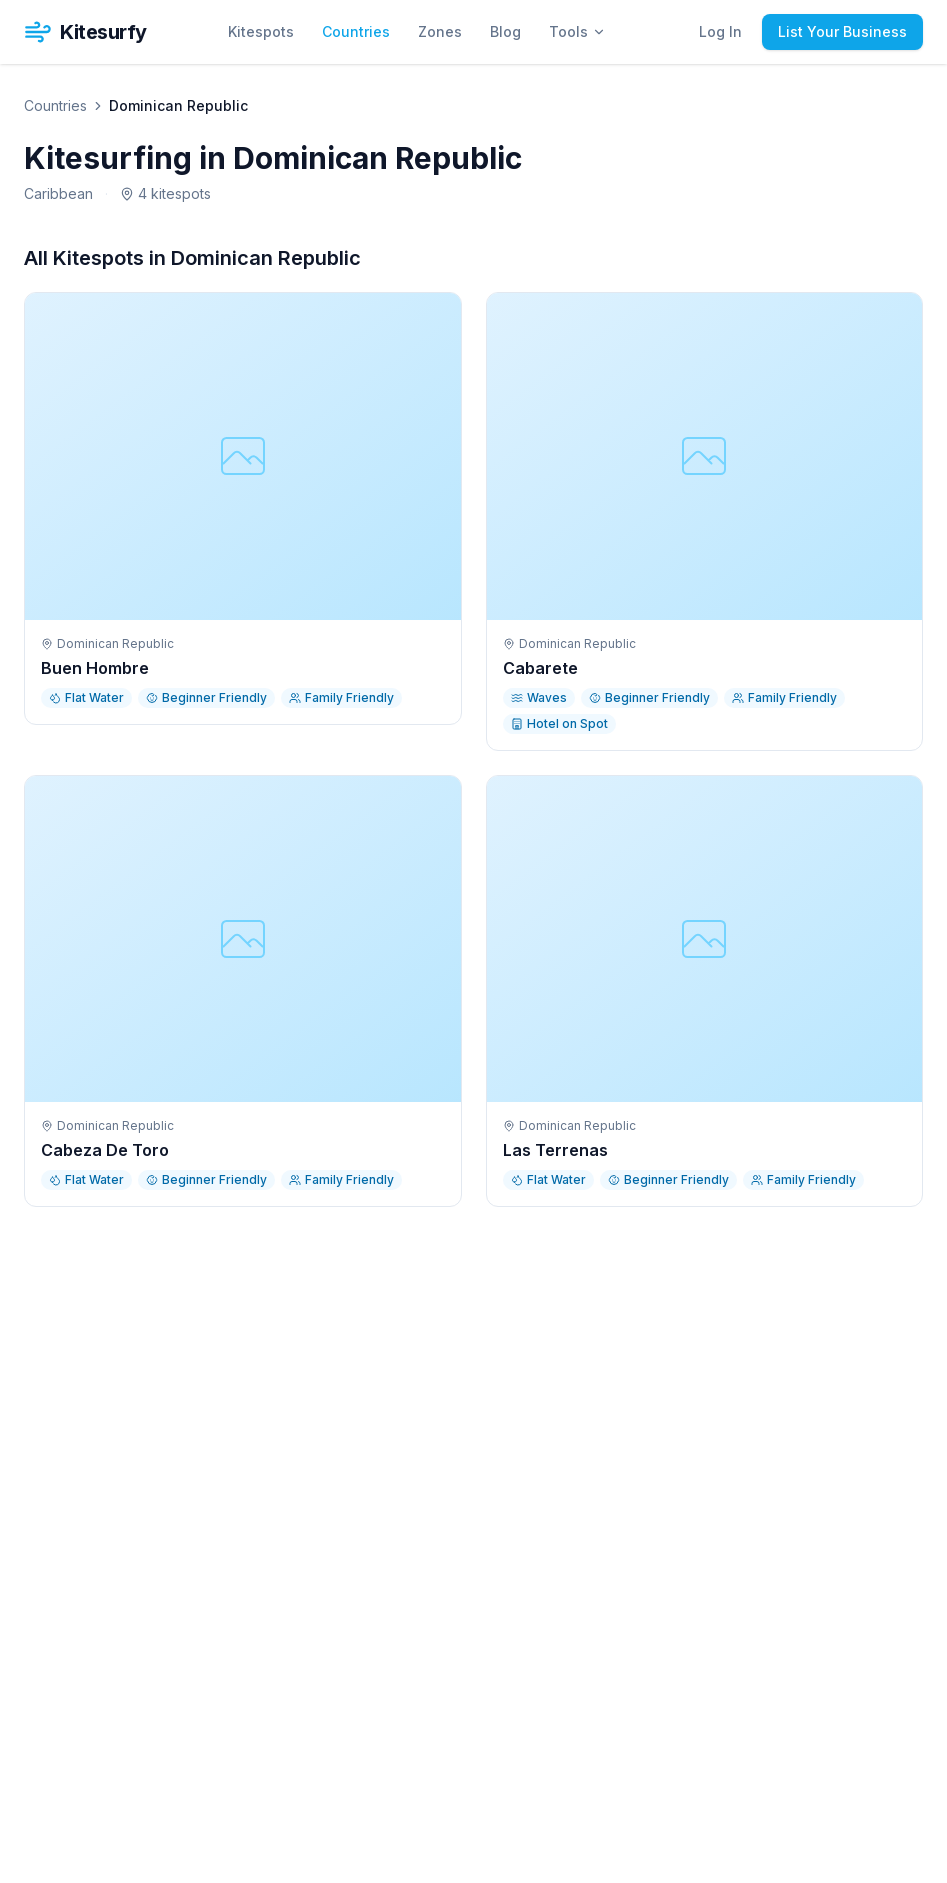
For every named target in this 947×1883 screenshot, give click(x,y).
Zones (440, 31)
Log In (720, 31)
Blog (505, 31)
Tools (577, 31)
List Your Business (842, 31)
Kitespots (261, 31)
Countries (356, 31)
